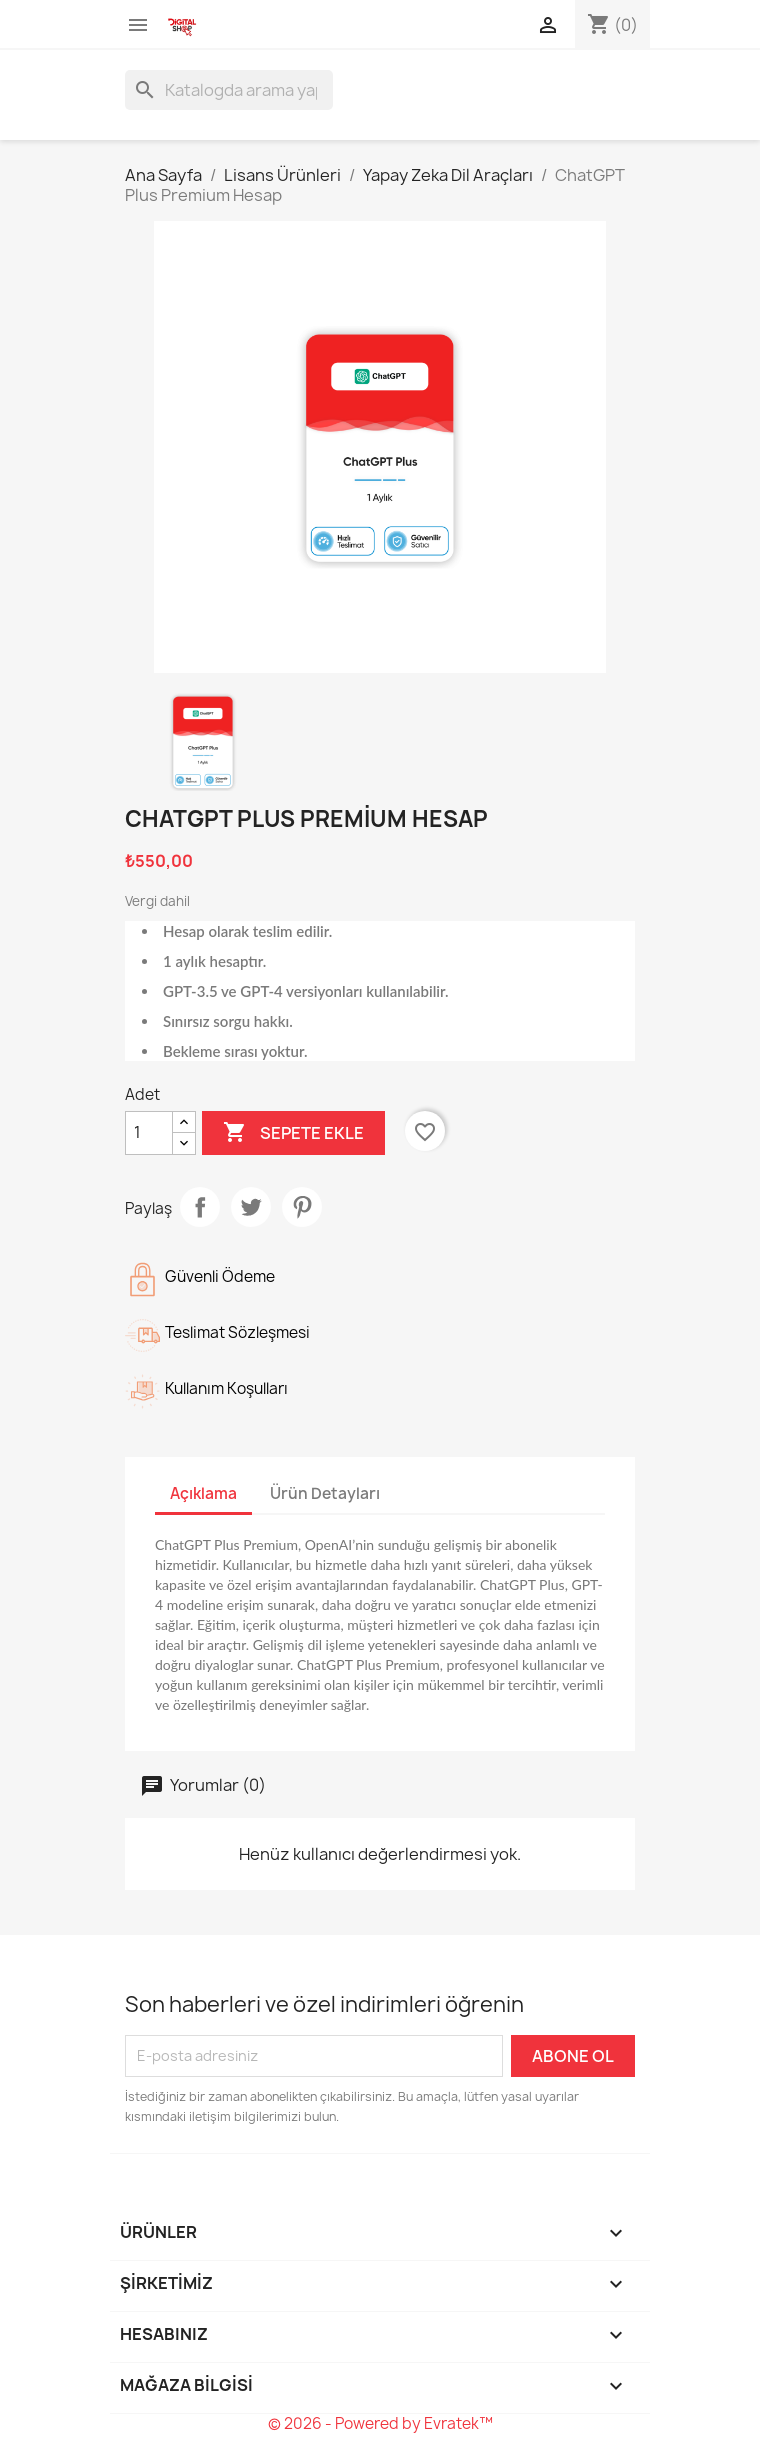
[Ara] (229, 90)
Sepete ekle (293, 1133)
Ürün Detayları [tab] (325, 1493)
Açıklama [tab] (203, 1493)
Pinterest (302, 1207)
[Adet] (149, 1133)
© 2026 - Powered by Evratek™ (380, 2423)
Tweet (251, 1207)
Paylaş (200, 1207)
